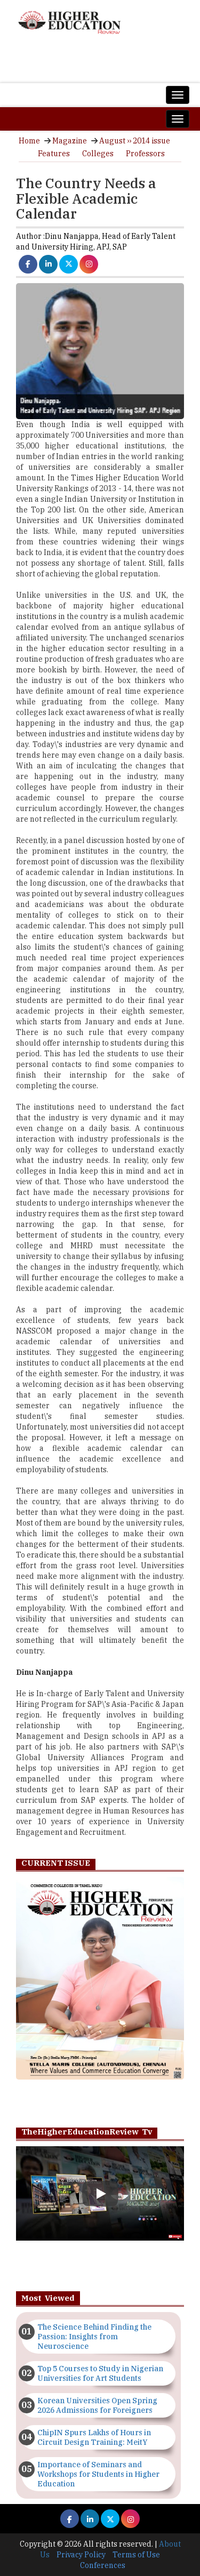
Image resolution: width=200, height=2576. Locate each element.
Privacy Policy (81, 2554)
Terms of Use (136, 2554)
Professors (145, 153)
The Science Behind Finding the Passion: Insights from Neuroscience (94, 2336)
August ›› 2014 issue (134, 141)
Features (54, 153)
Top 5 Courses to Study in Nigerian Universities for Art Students (100, 2373)
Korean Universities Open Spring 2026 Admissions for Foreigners (97, 2405)
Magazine (69, 141)
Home (29, 141)
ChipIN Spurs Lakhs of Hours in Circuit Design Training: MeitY (94, 2437)
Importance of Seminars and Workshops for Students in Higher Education (98, 2474)
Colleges (98, 153)
